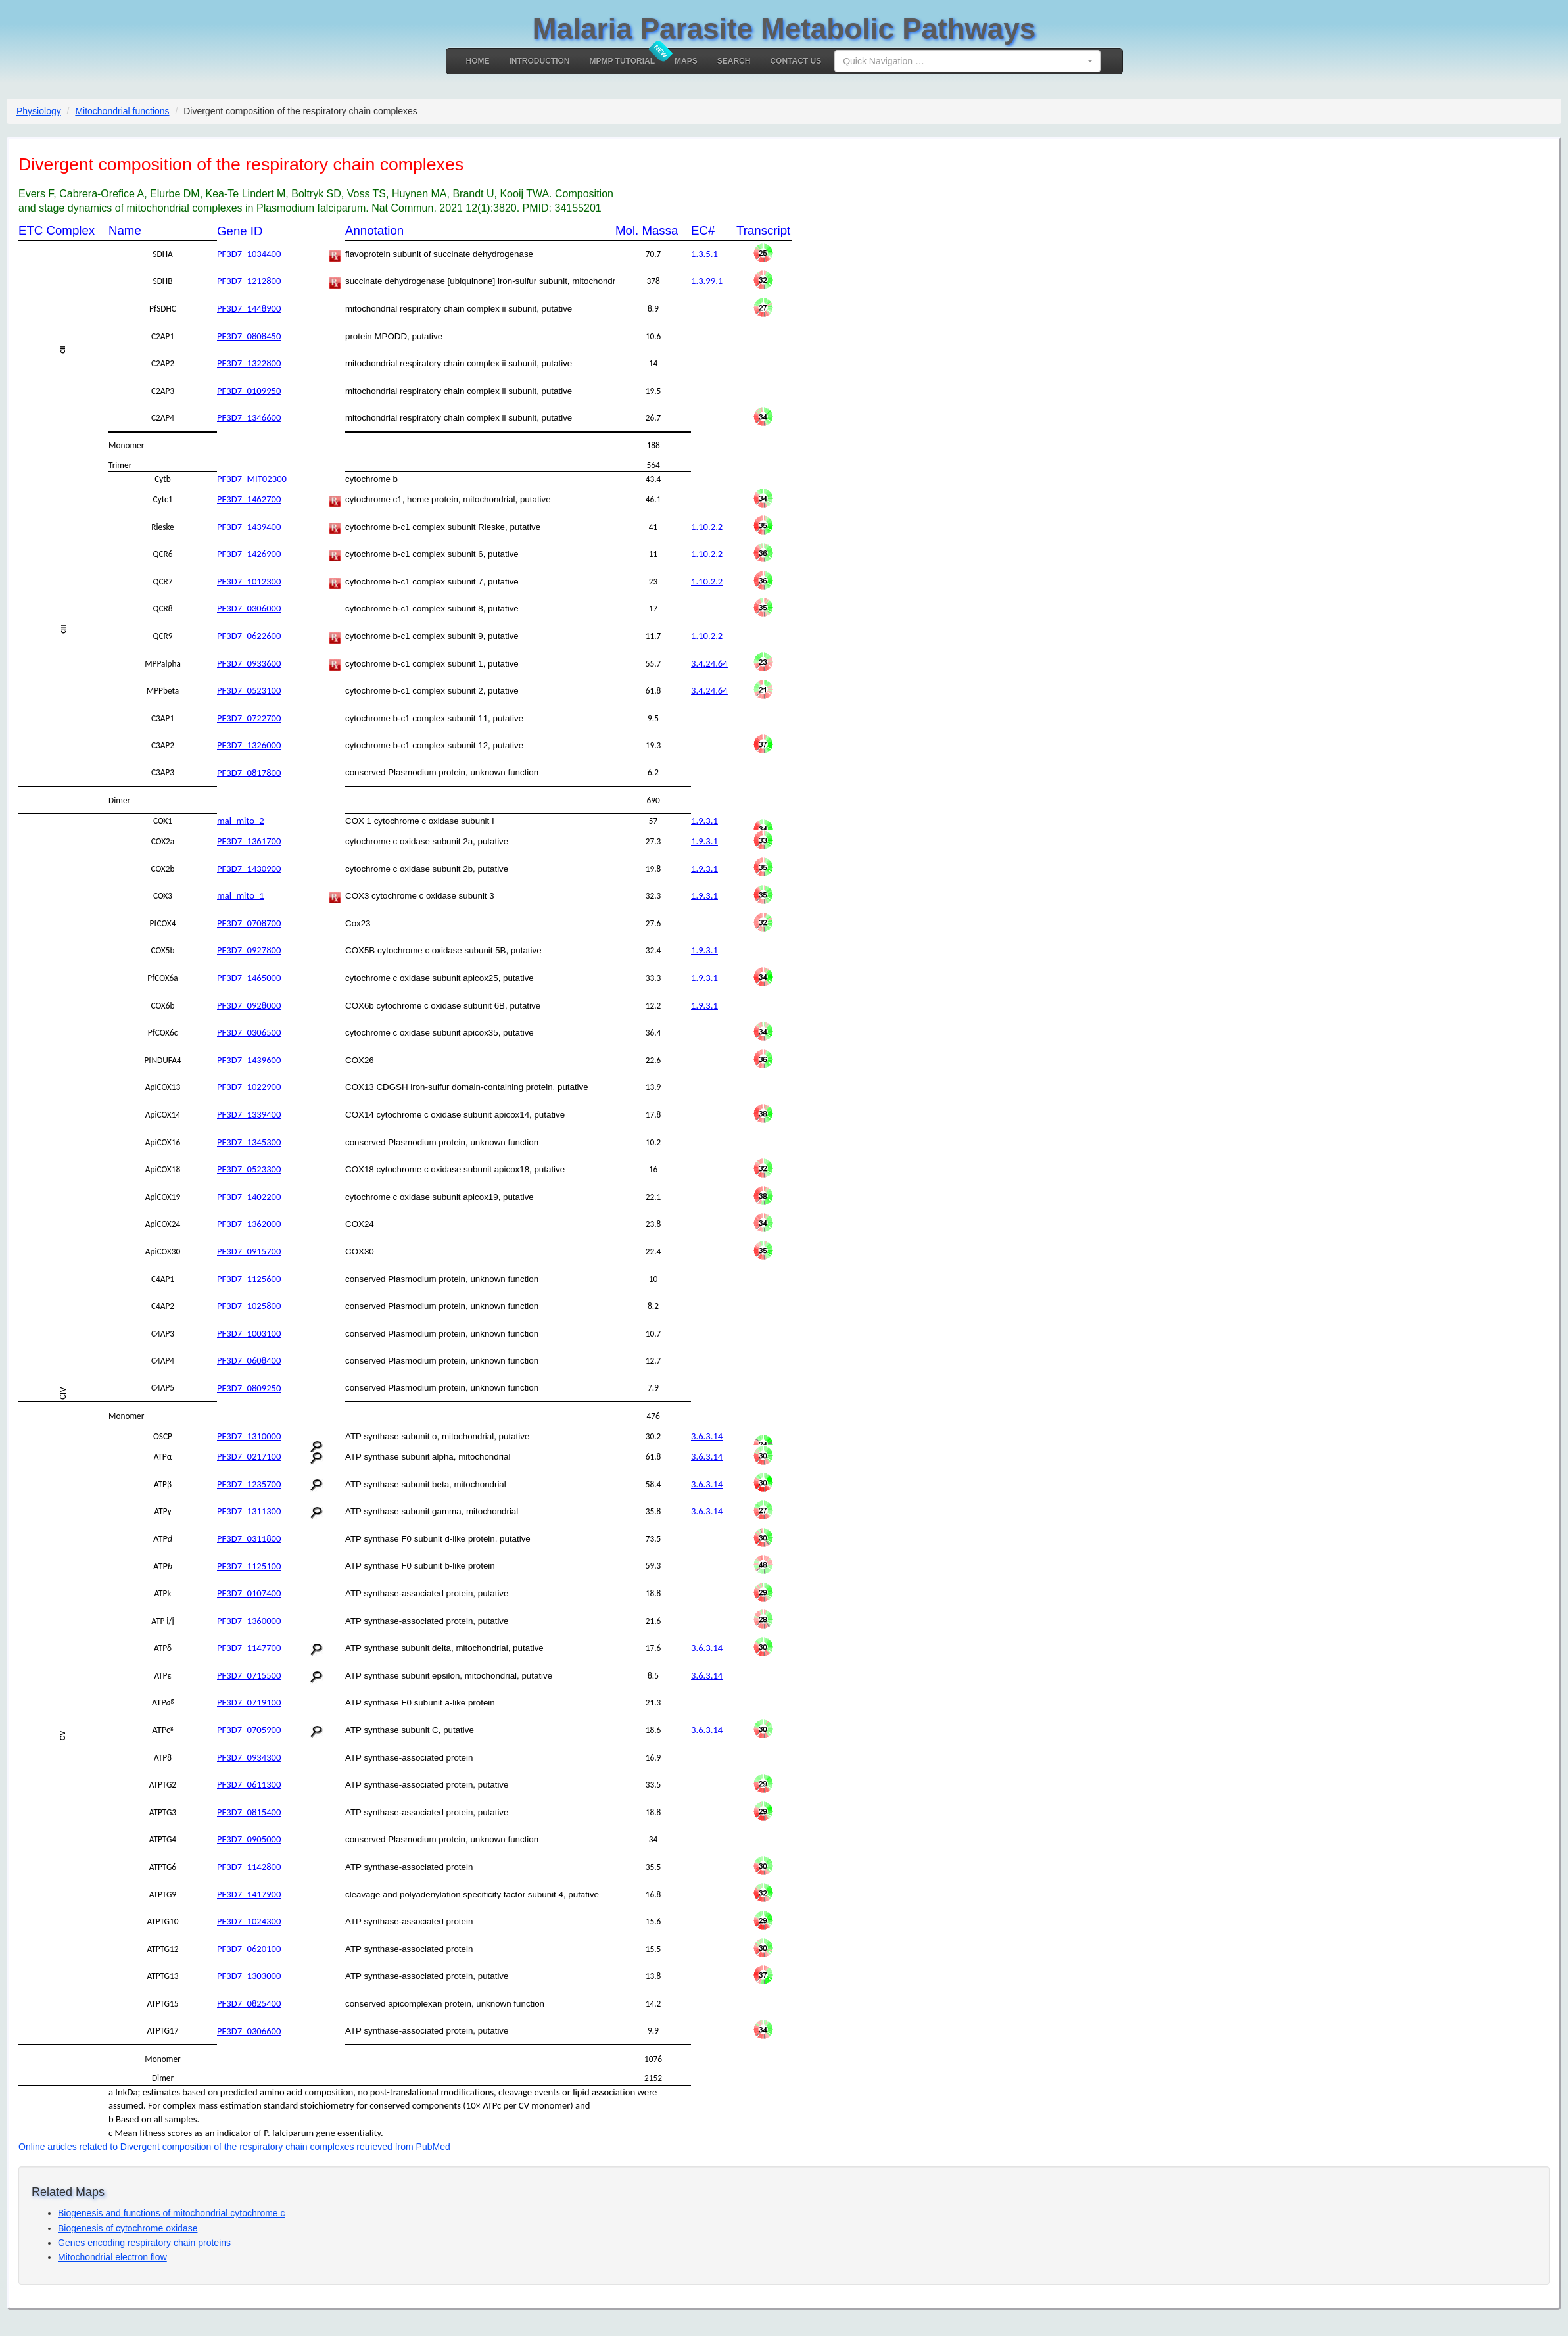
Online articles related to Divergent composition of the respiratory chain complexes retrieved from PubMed (234, 2146)
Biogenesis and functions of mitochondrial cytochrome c (171, 2213)
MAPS (686, 61)
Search (734, 61)
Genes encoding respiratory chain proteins (144, 2242)
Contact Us (795, 61)
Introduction (540, 61)
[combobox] (967, 61)
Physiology (38, 111)
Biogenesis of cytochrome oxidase (127, 2228)
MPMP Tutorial (622, 61)
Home (478, 61)
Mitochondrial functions (122, 111)
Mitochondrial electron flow (112, 2257)
